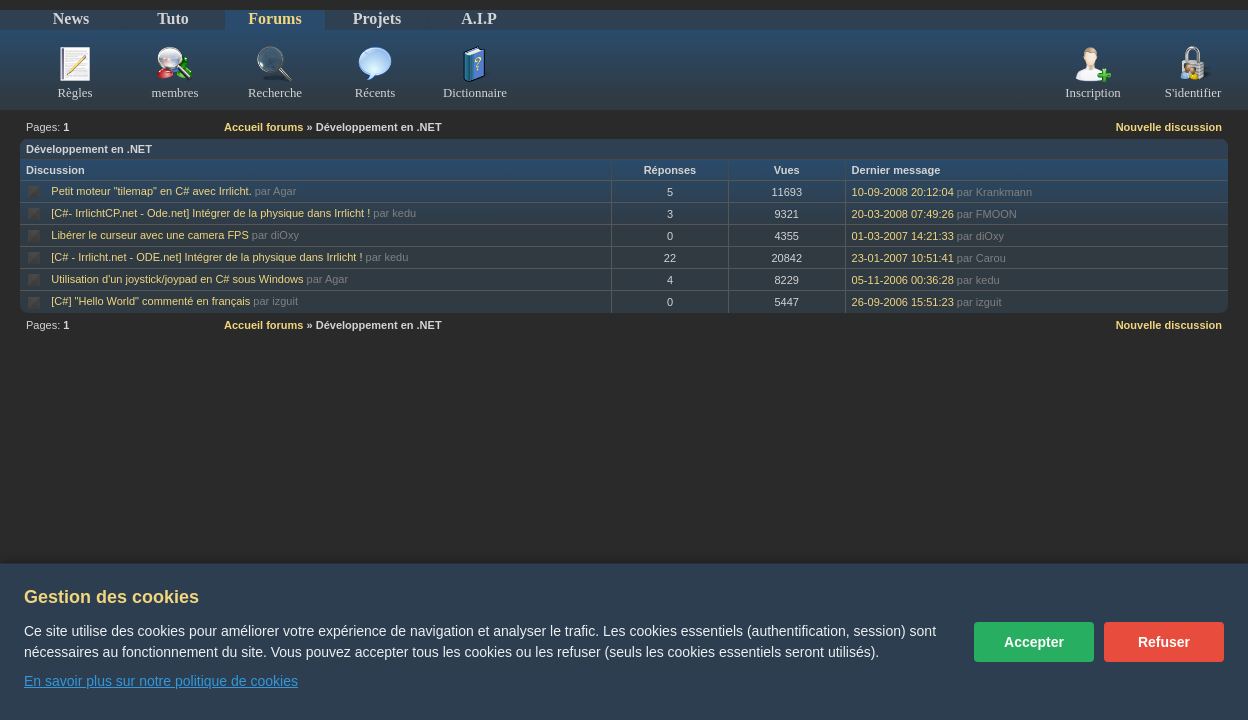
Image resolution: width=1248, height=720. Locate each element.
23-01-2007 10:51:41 (903, 258)
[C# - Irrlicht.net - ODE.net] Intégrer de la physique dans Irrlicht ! (206, 257)
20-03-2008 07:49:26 (903, 214)
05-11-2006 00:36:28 (903, 280)
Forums (274, 18)
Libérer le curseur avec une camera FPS (149, 235)
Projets (377, 18)
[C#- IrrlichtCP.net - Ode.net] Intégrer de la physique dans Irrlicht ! (210, 213)
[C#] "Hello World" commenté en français (150, 301)
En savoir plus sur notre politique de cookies (161, 681)
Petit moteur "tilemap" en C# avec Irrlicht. (151, 191)
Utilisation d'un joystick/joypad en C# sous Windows (177, 279)
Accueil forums (263, 127)
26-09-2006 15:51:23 (903, 302)
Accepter (1034, 642)
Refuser (1164, 642)
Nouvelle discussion (1169, 127)
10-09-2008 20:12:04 (903, 192)
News (71, 18)
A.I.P (479, 18)
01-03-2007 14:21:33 (903, 236)
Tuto (172, 18)
